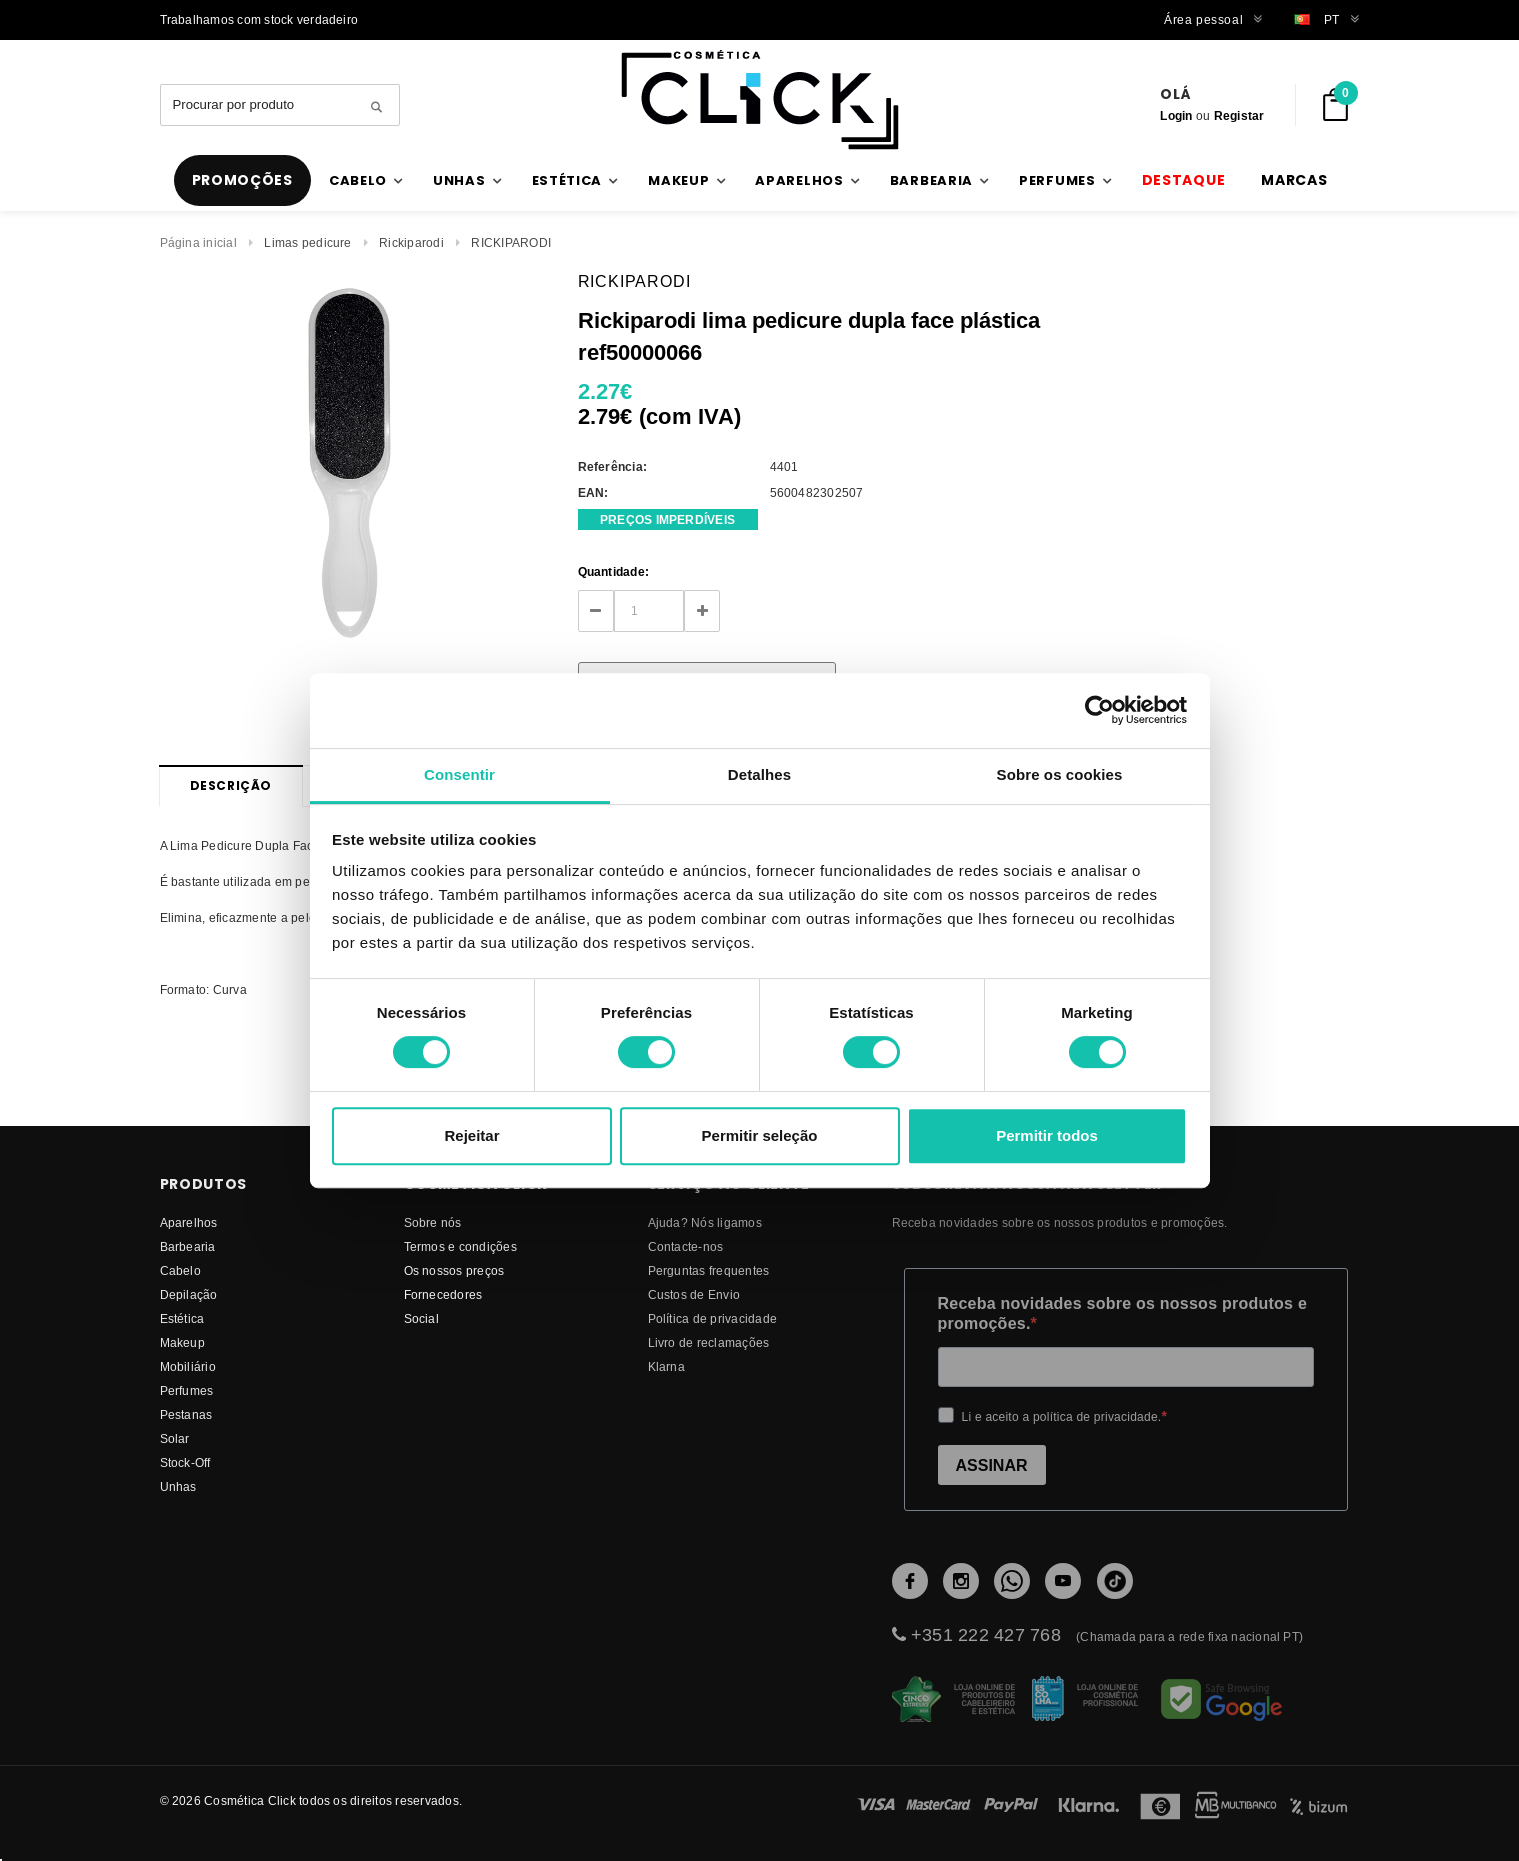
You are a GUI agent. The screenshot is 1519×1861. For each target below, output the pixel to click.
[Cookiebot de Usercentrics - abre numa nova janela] (1099, 710)
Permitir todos (1047, 1135)
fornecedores (443, 1294)
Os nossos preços (454, 1270)
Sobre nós (433, 1222)
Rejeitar (471, 1135)
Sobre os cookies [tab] (1060, 774)
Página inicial (198, 242)
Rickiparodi (411, 242)
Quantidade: (614, 571)
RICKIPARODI (511, 242)
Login (1176, 115)
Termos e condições (460, 1246)
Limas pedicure (307, 242)
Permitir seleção (760, 1135)
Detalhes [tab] (759, 774)
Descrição (231, 785)
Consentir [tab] (459, 774)
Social (421, 1318)
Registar (1239, 115)
